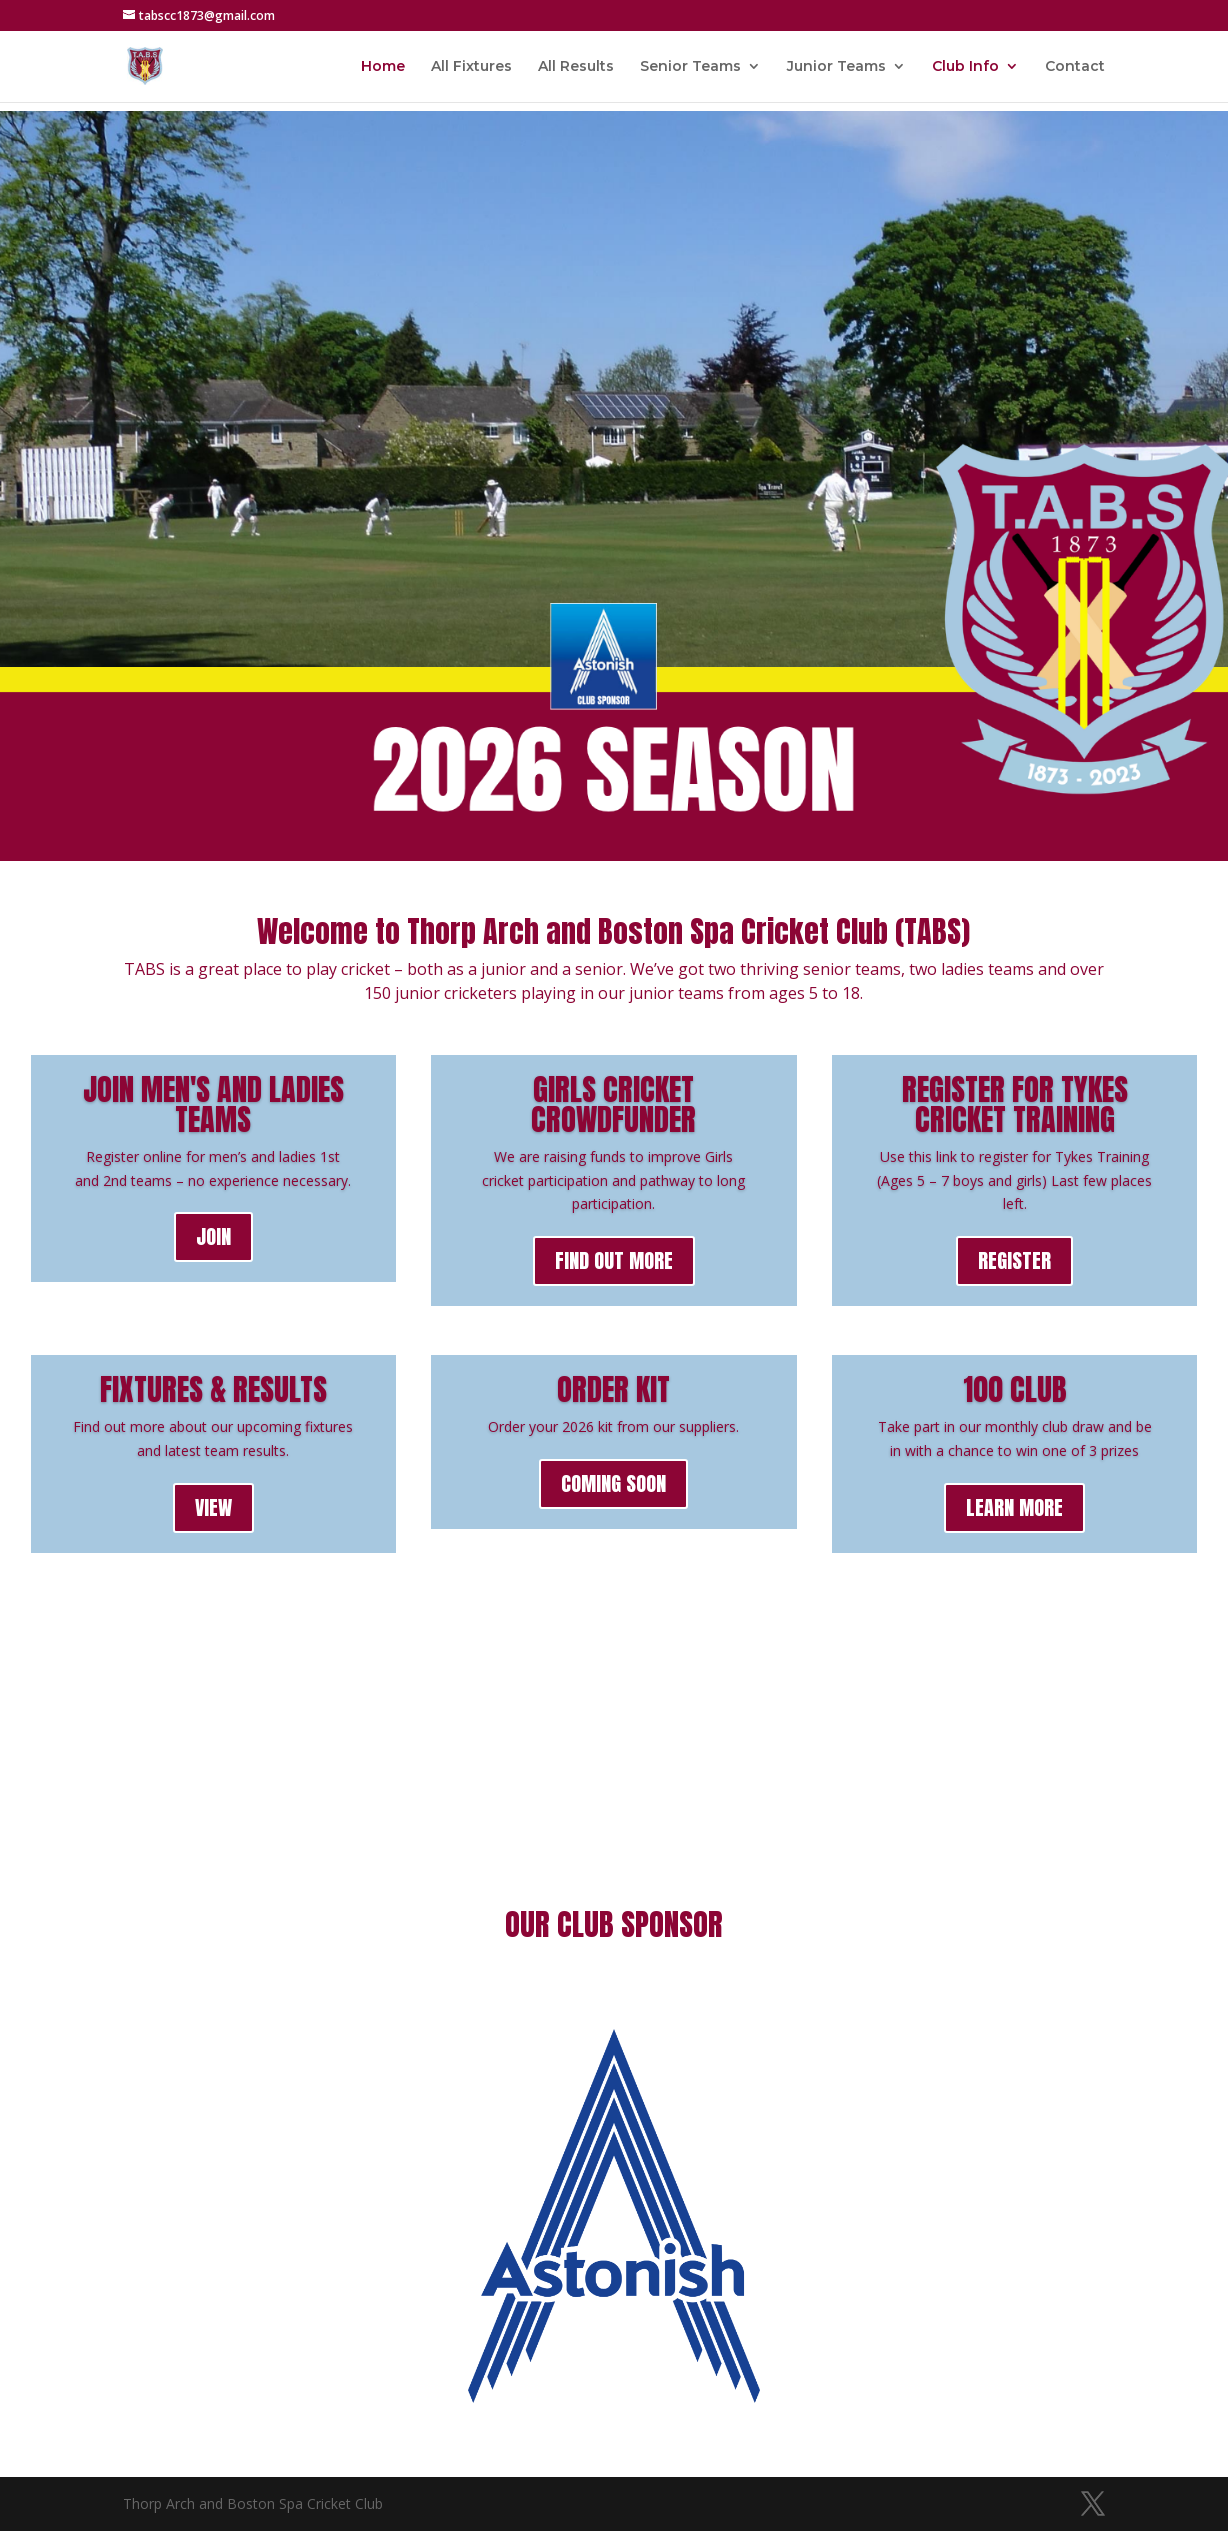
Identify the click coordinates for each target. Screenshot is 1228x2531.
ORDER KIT (613, 1389)
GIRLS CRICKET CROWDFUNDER (613, 1104)
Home (383, 67)
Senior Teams (690, 67)
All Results (576, 67)
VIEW (213, 1507)
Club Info (965, 67)
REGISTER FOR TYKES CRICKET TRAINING (1015, 1104)
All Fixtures (471, 67)
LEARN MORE (1014, 1507)
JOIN (213, 1236)
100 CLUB (1015, 1389)
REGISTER (1014, 1260)
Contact (1075, 67)
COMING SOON (613, 1483)
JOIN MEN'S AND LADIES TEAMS (213, 1104)
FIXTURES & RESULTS (213, 1389)
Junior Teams (836, 67)
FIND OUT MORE (614, 1260)
